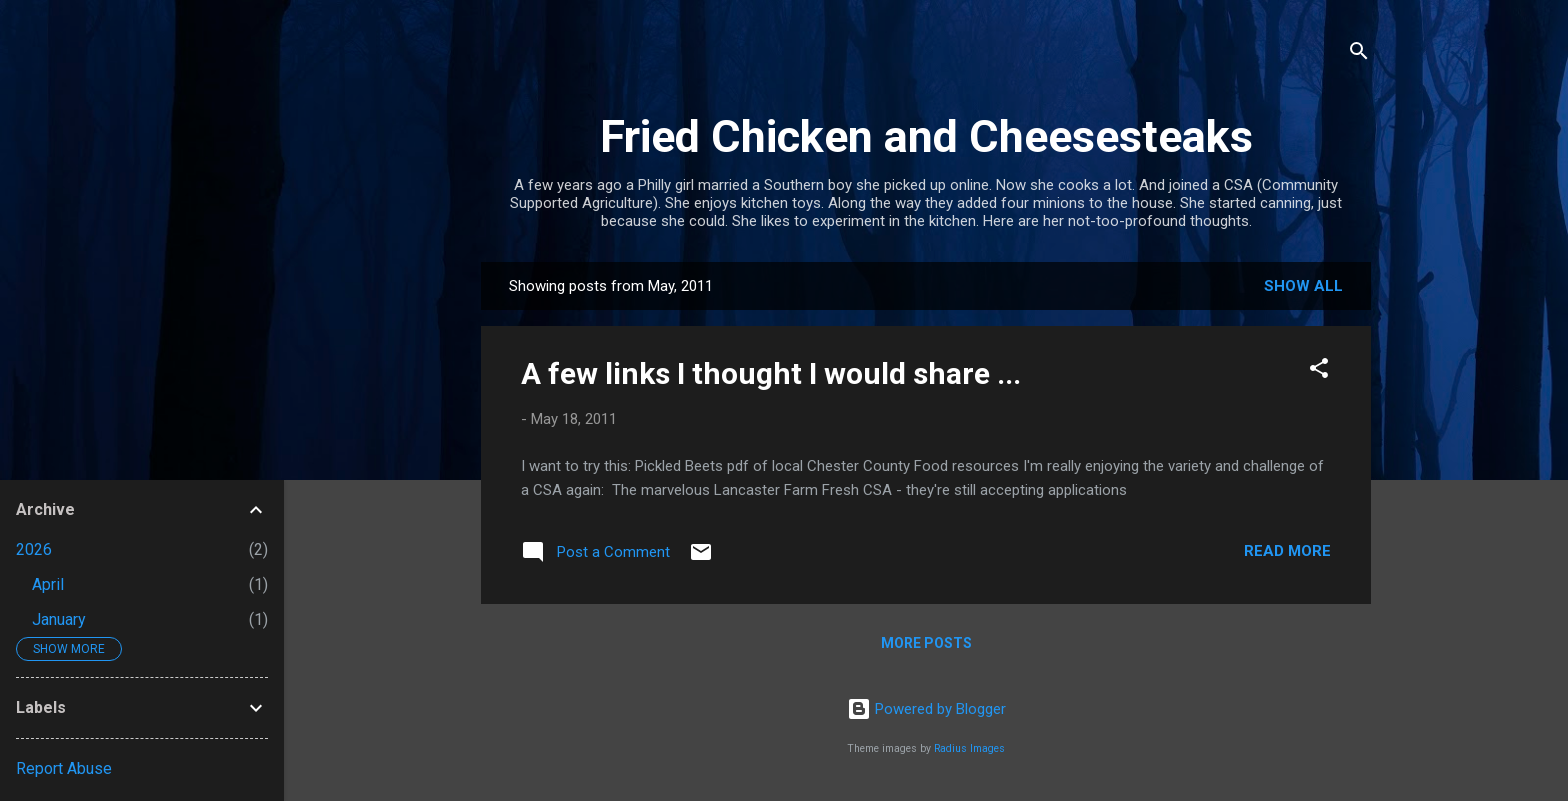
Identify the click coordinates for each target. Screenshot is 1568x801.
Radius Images (969, 748)
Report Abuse (64, 768)
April (48, 584)
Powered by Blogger (926, 709)
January (59, 619)
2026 (34, 549)
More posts (926, 643)
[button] (1319, 371)
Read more (1287, 551)
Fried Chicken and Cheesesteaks (926, 136)
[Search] (1359, 54)
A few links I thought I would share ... (771, 373)
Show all (1303, 286)
